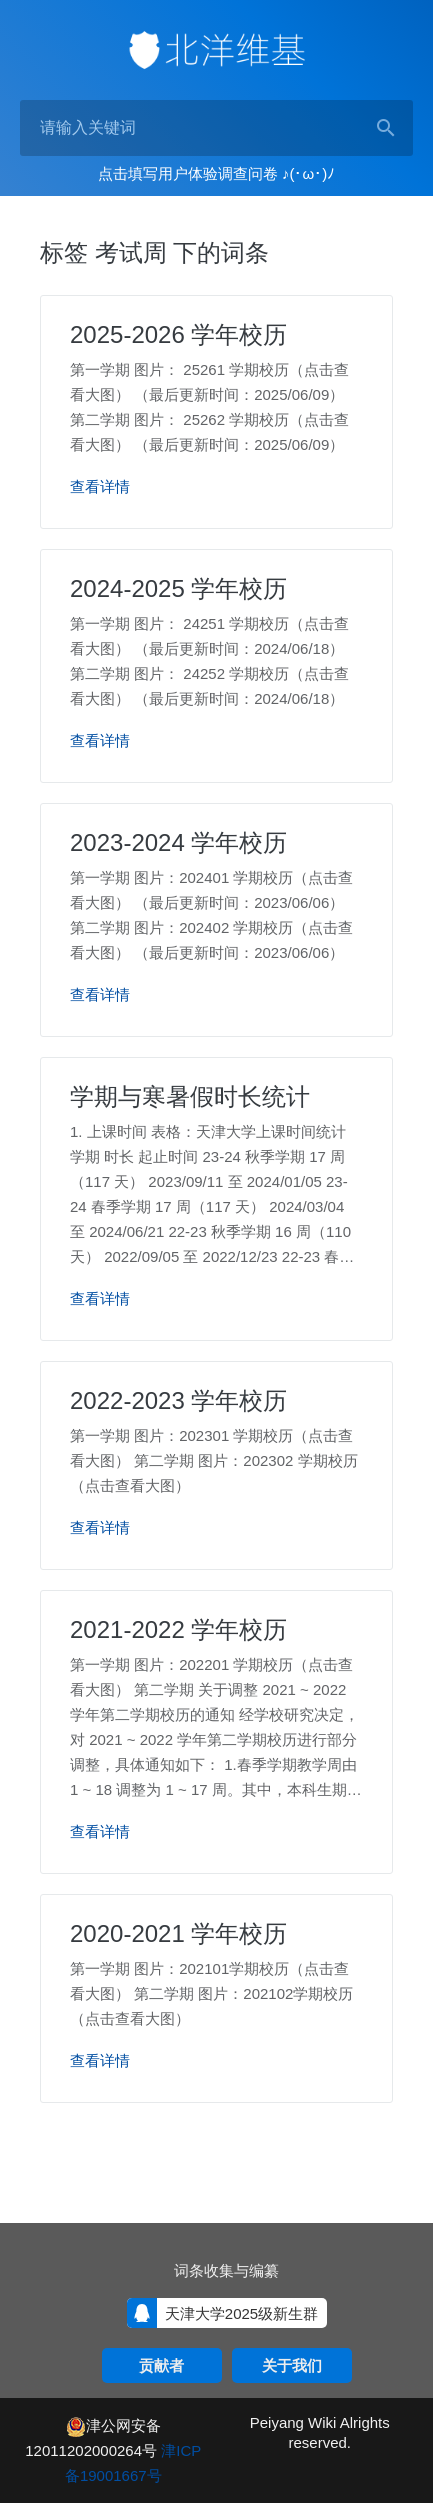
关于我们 (292, 2365)
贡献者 (161, 2365)
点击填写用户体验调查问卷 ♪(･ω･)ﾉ (216, 173)
